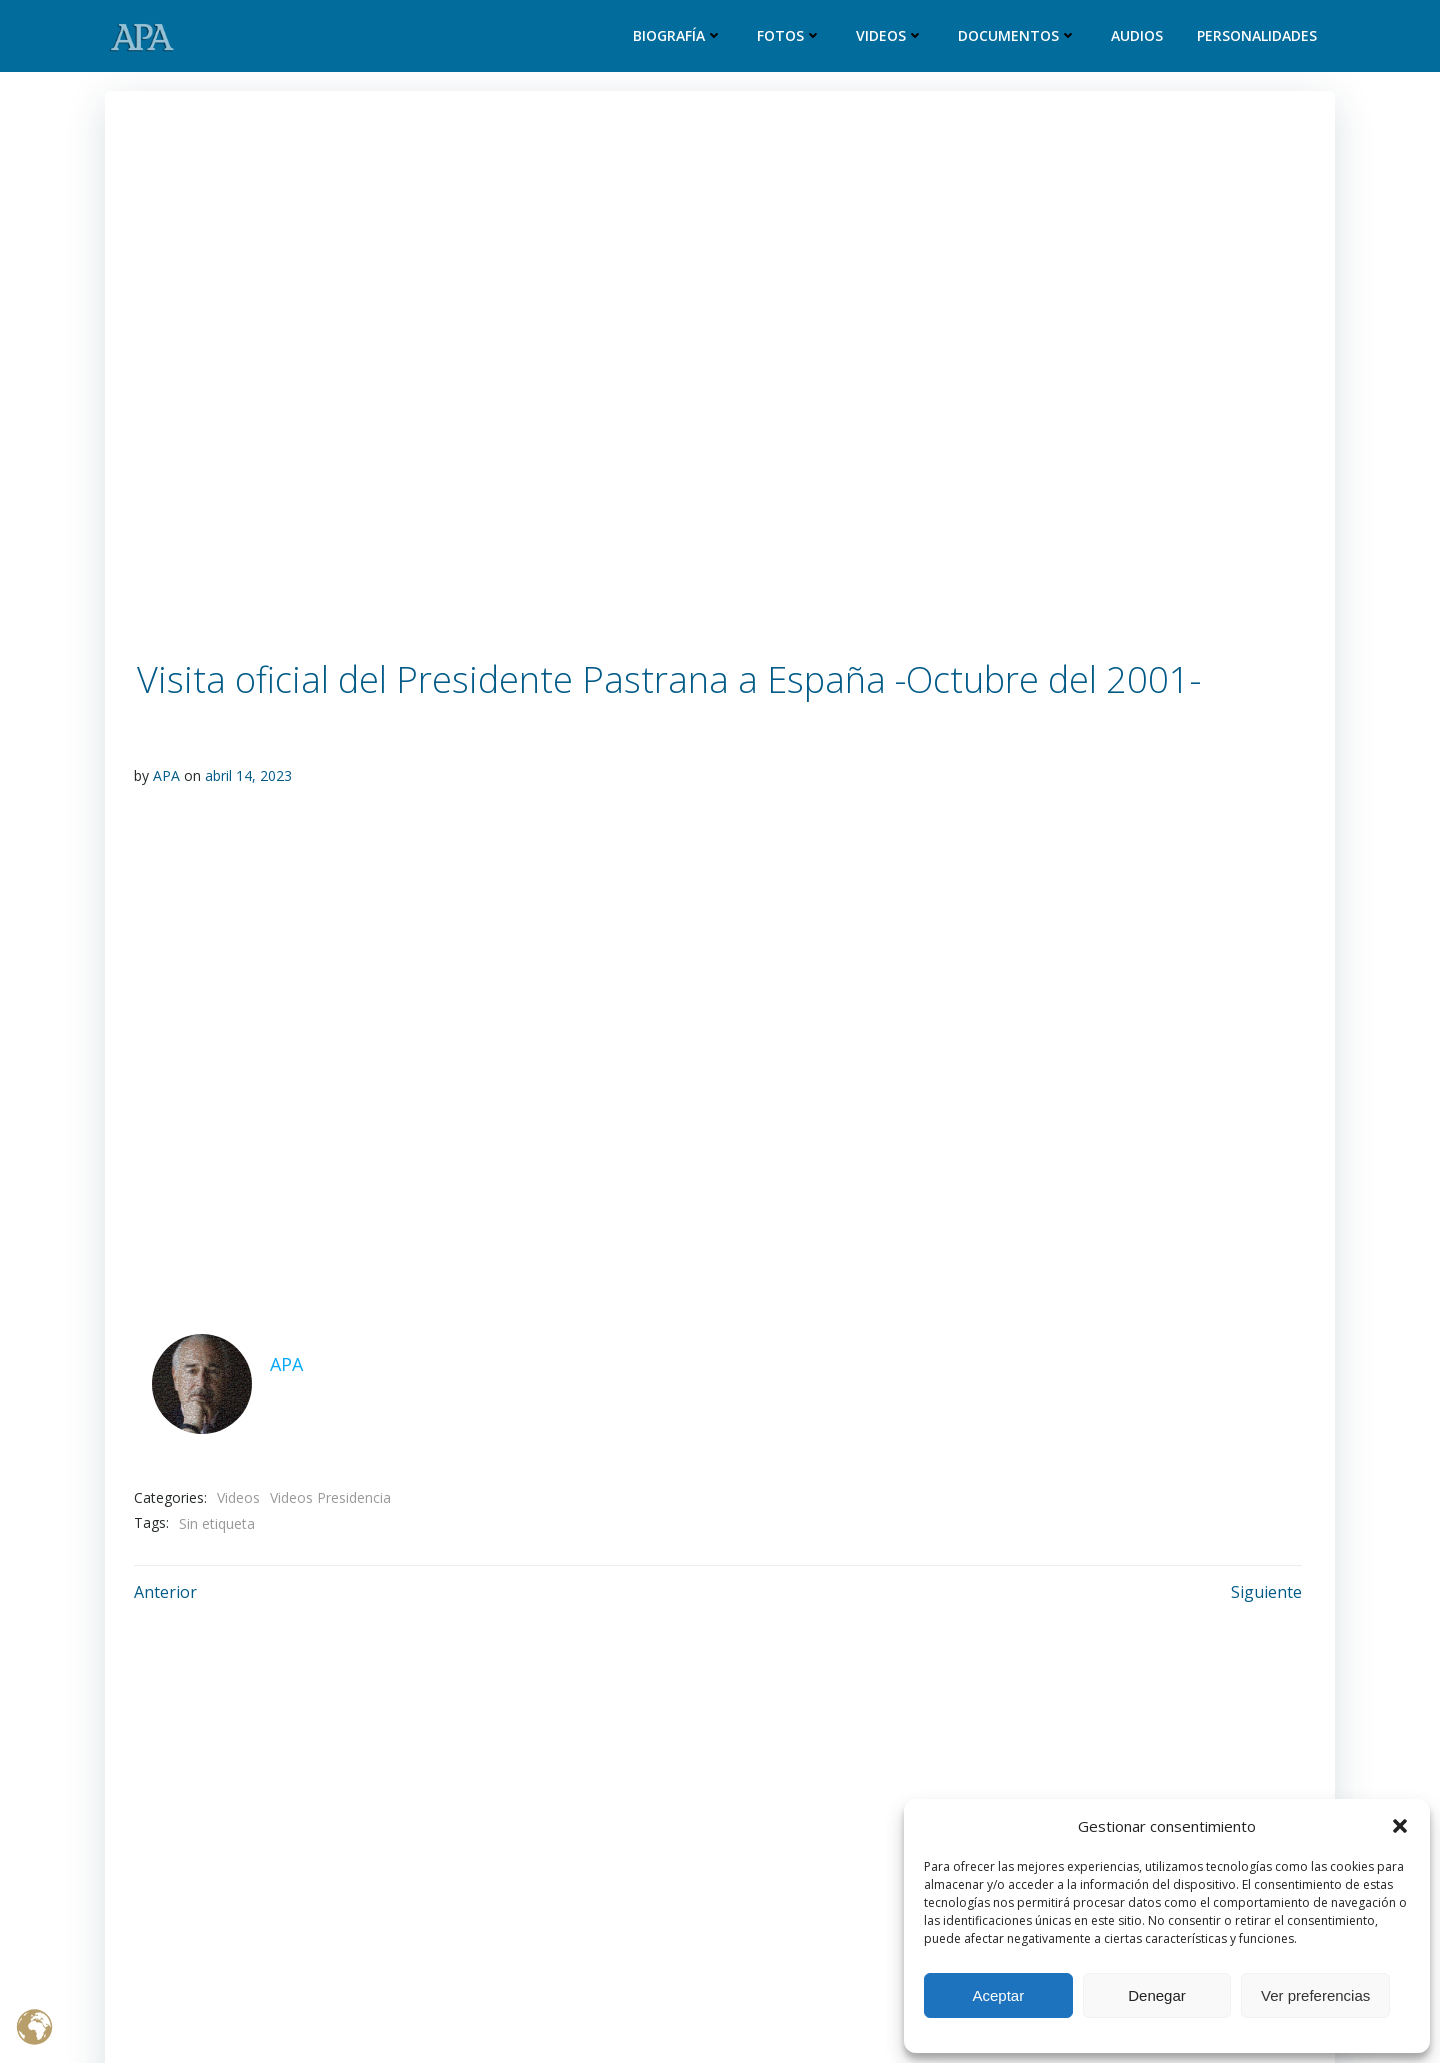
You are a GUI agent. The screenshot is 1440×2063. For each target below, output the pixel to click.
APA (166, 775)
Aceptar (998, 1995)
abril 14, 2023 (248, 775)
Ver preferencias (1315, 1995)
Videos (892, 36)
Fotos (791, 36)
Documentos (1019, 36)
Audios (1139, 36)
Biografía (680, 36)
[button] (1400, 1826)
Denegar (1157, 1995)
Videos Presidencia (330, 1494)
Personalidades (1259, 36)
